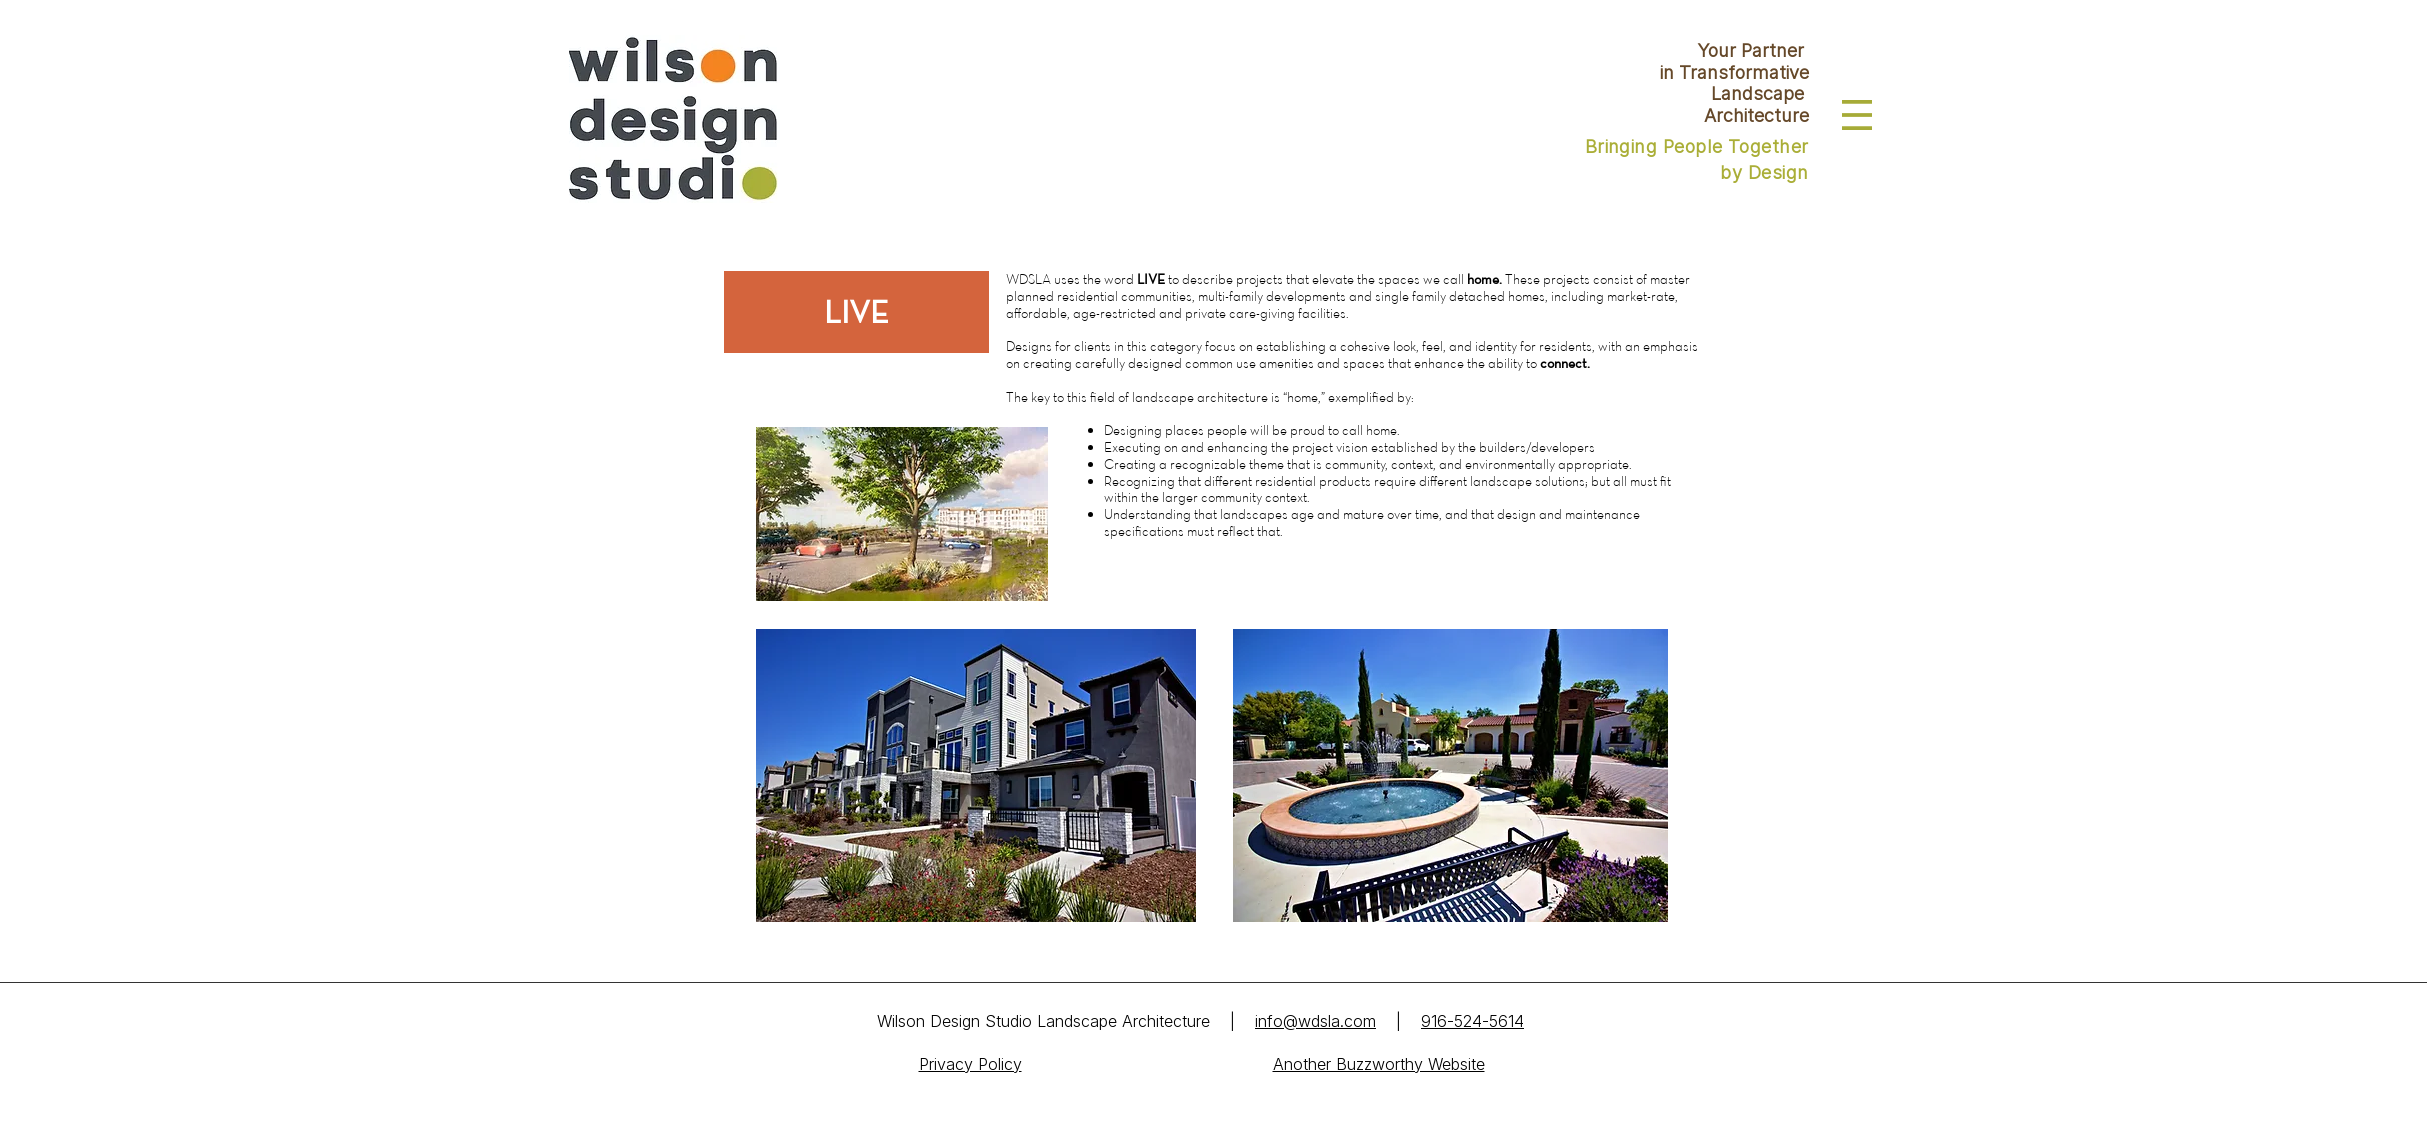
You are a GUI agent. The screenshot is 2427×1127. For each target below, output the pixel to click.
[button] (1857, 115)
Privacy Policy (970, 1064)
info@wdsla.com (1315, 1021)
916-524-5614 (1472, 1021)
